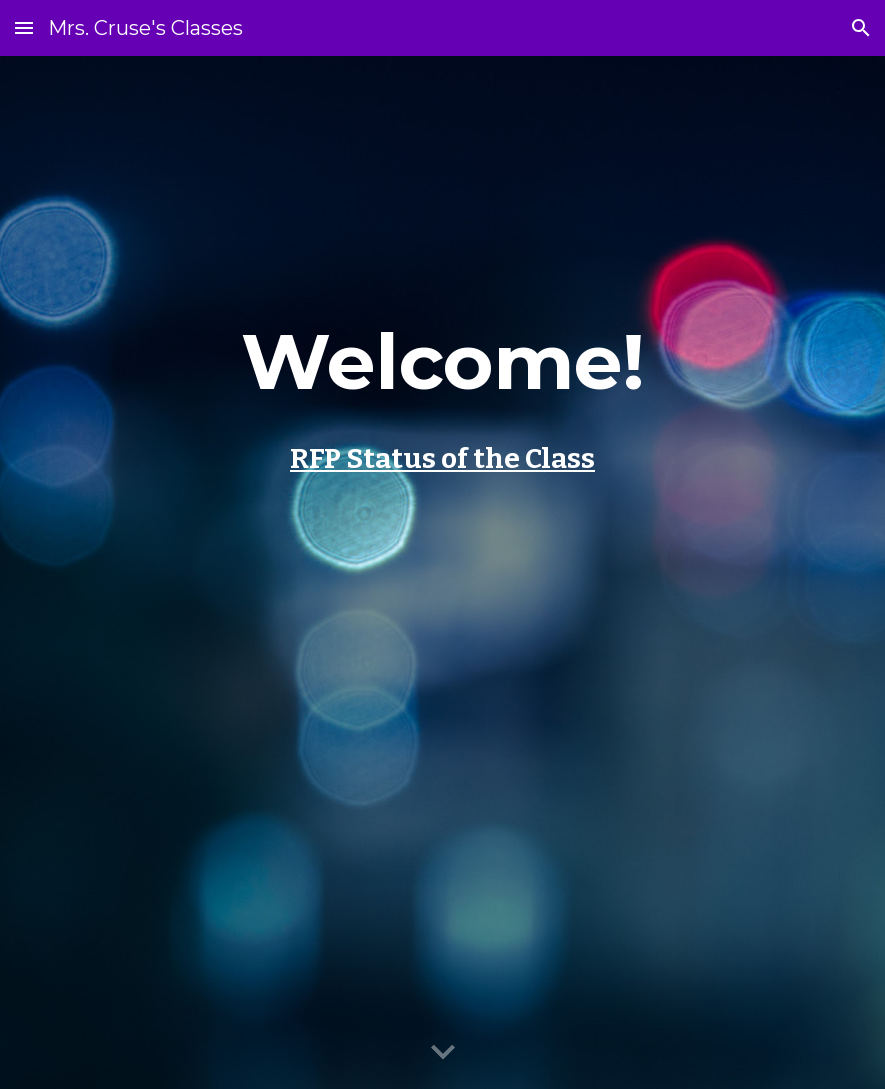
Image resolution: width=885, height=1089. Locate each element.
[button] (24, 27)
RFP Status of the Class (442, 458)
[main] (442, 572)
